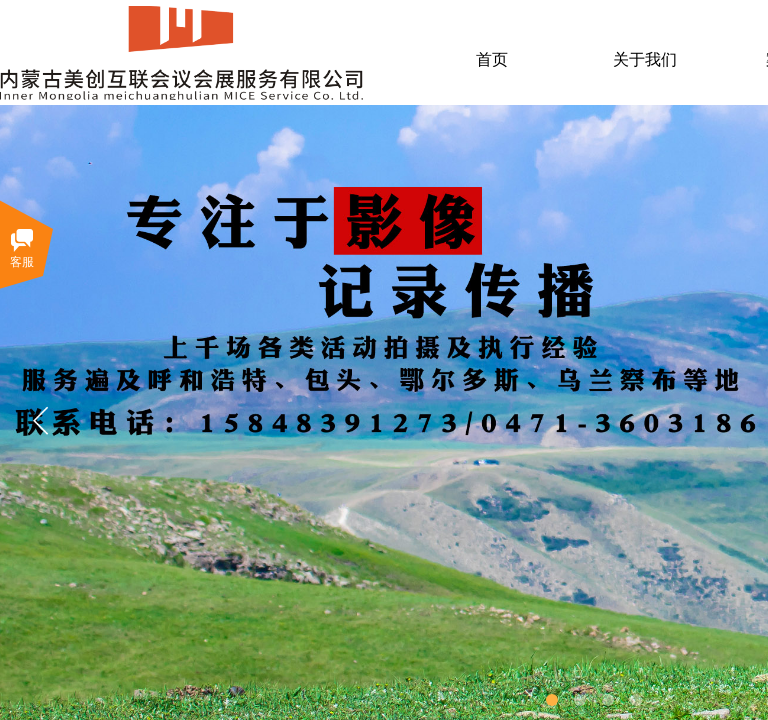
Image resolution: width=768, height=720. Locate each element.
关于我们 (645, 59)
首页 (492, 59)
